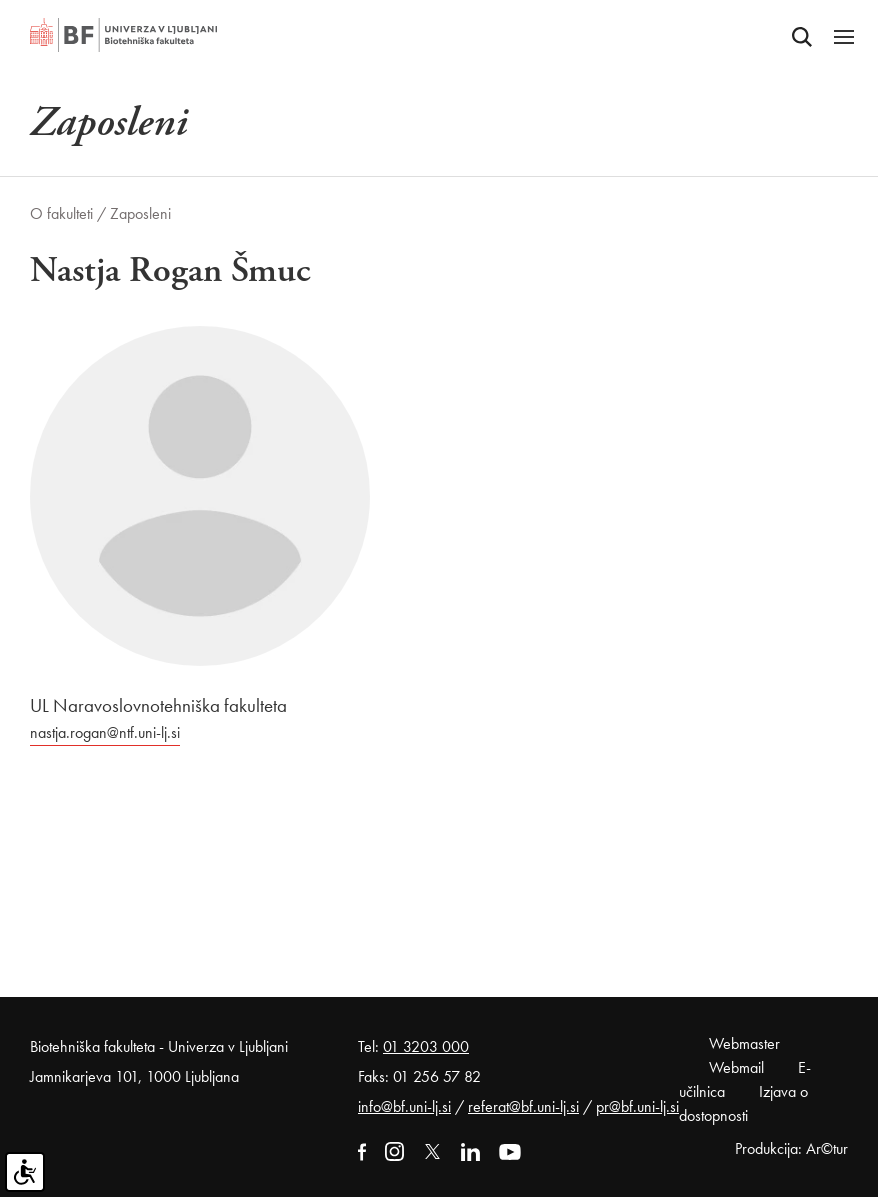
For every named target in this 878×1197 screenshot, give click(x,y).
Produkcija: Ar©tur (791, 1148)
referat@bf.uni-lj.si (523, 1106)
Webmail (736, 1067)
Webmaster (744, 1043)
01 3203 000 (426, 1046)
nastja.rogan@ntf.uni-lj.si (105, 732)
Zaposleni (140, 213)
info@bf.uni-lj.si (404, 1106)
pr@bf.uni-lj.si (637, 1106)
